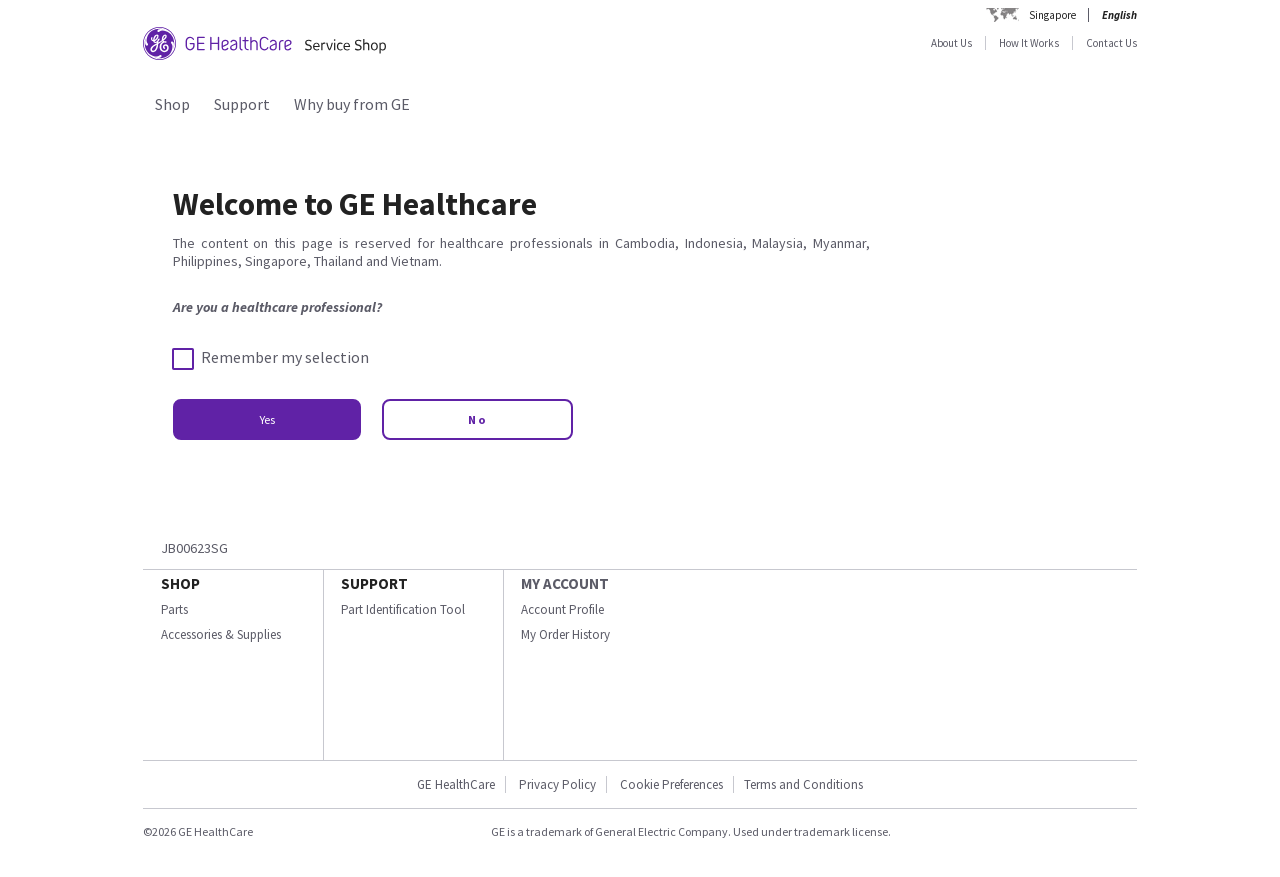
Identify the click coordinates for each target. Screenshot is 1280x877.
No (477, 419)
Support (242, 104)
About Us (951, 43)
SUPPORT (374, 583)
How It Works (1029, 43)
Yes (267, 419)
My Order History (565, 634)
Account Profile (562, 609)
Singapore (1052, 15)
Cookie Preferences (671, 784)
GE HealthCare (456, 784)
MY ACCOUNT (565, 583)
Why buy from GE (352, 104)
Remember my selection (271, 358)
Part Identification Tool (403, 609)
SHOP (180, 583)
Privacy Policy (557, 784)
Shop (172, 104)
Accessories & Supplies (221, 634)
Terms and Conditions (803, 784)
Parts (174, 609)
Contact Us (1111, 43)
